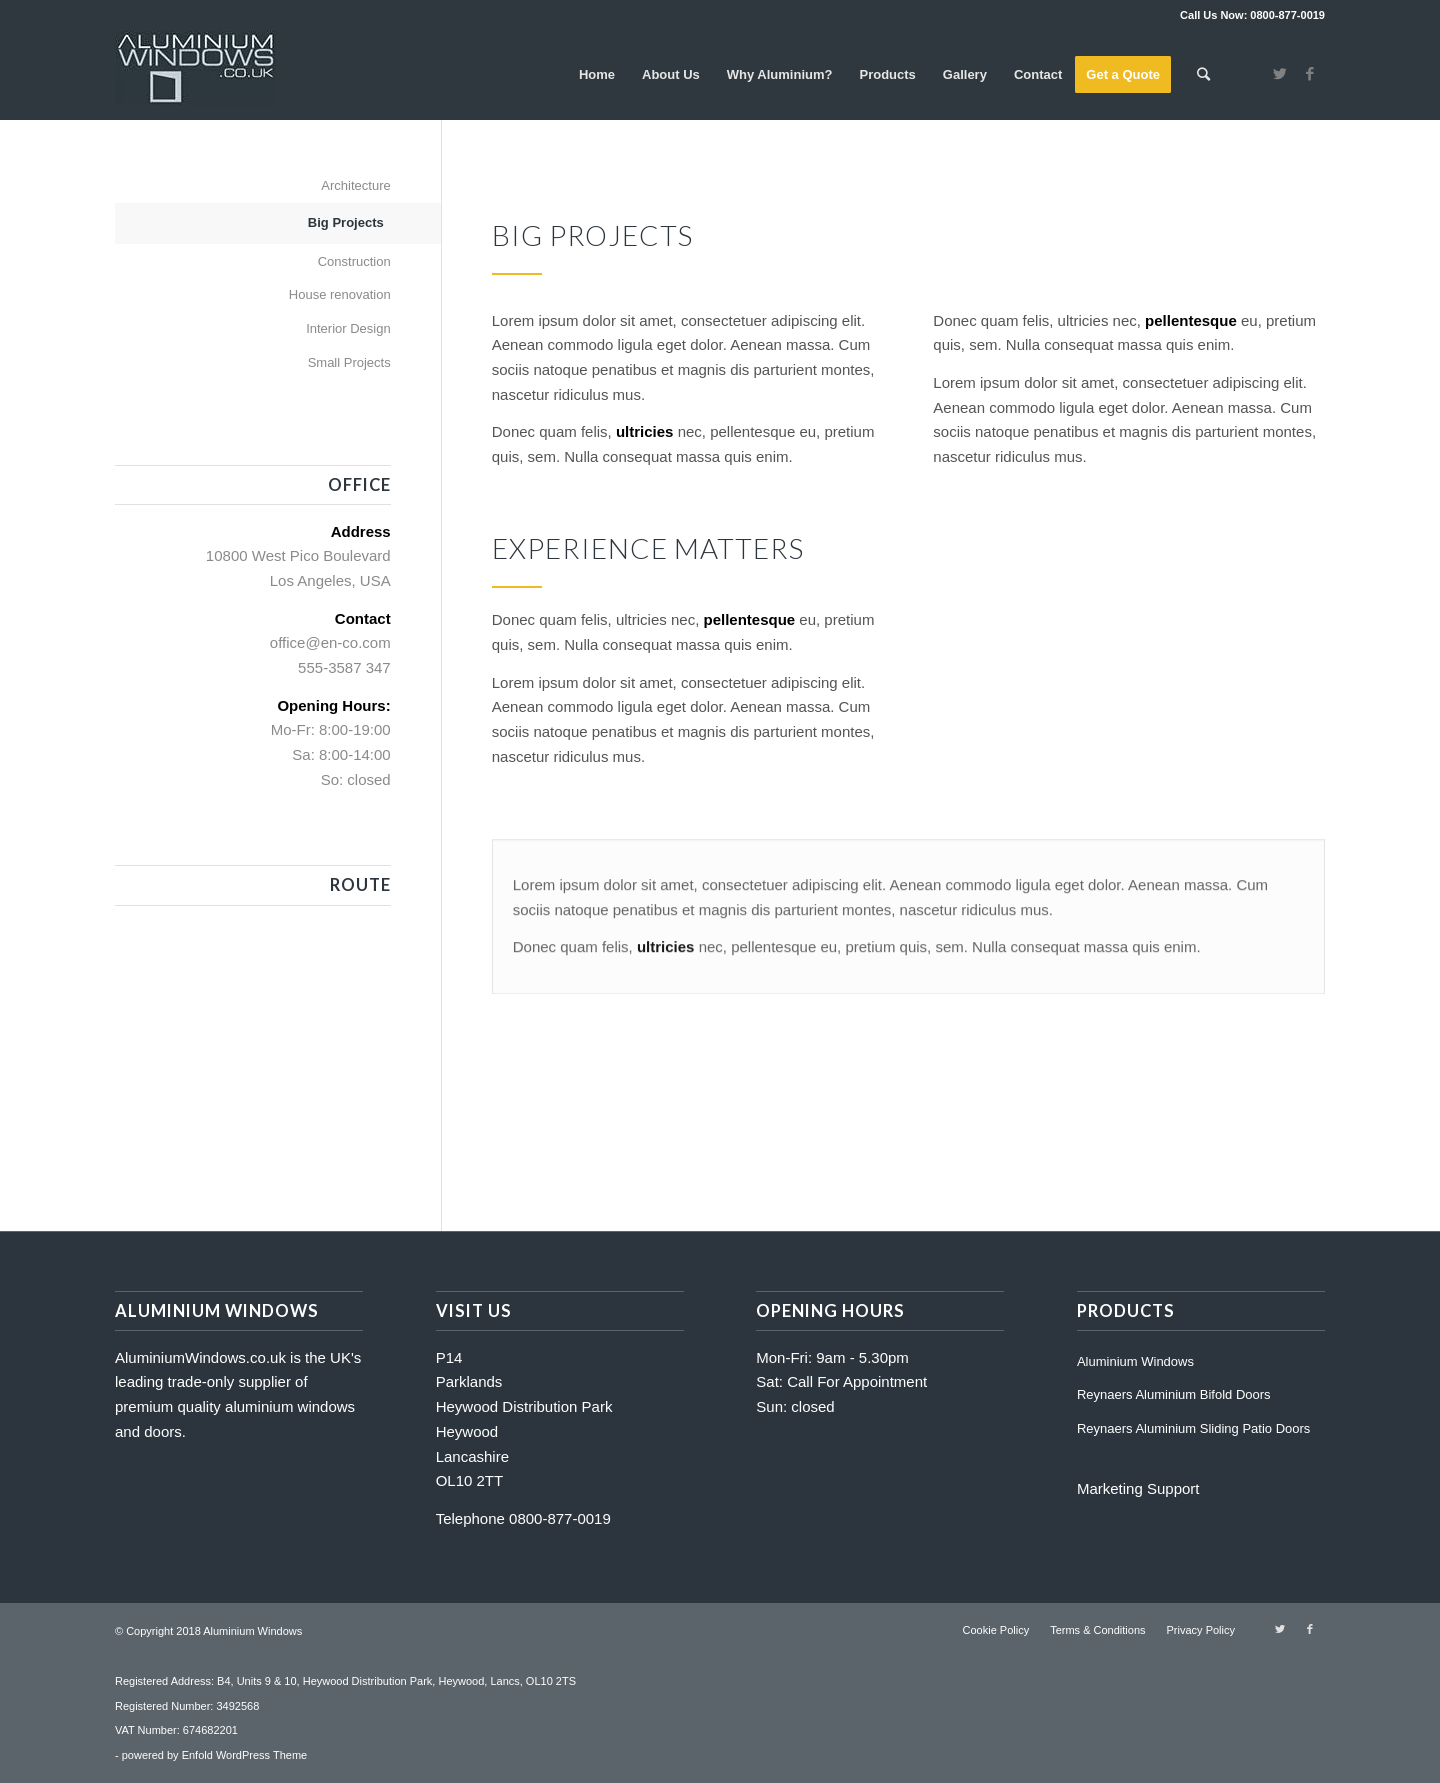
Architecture (355, 185)
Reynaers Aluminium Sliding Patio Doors (1193, 1428)
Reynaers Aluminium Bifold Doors (1174, 1394)
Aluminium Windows (1135, 1361)
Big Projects (346, 222)
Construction (354, 261)
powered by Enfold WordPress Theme (214, 1755)
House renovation (340, 294)
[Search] (1203, 75)
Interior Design (348, 328)
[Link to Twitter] (1280, 74)
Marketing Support (1138, 1488)
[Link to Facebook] (1310, 74)
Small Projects (349, 362)
